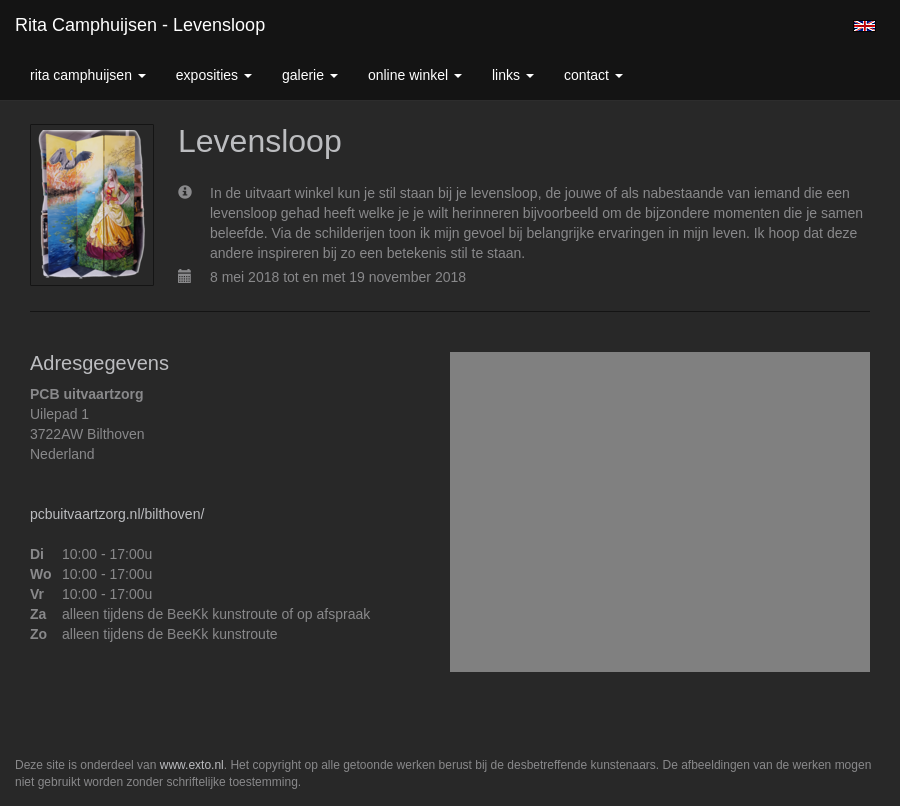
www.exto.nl (192, 765)
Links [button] (513, 75)
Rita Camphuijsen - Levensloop (140, 25)
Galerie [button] (310, 75)
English (864, 26)
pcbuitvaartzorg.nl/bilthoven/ (117, 514)
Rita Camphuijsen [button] (88, 75)
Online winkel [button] (415, 75)
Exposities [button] (214, 75)
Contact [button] (593, 75)
